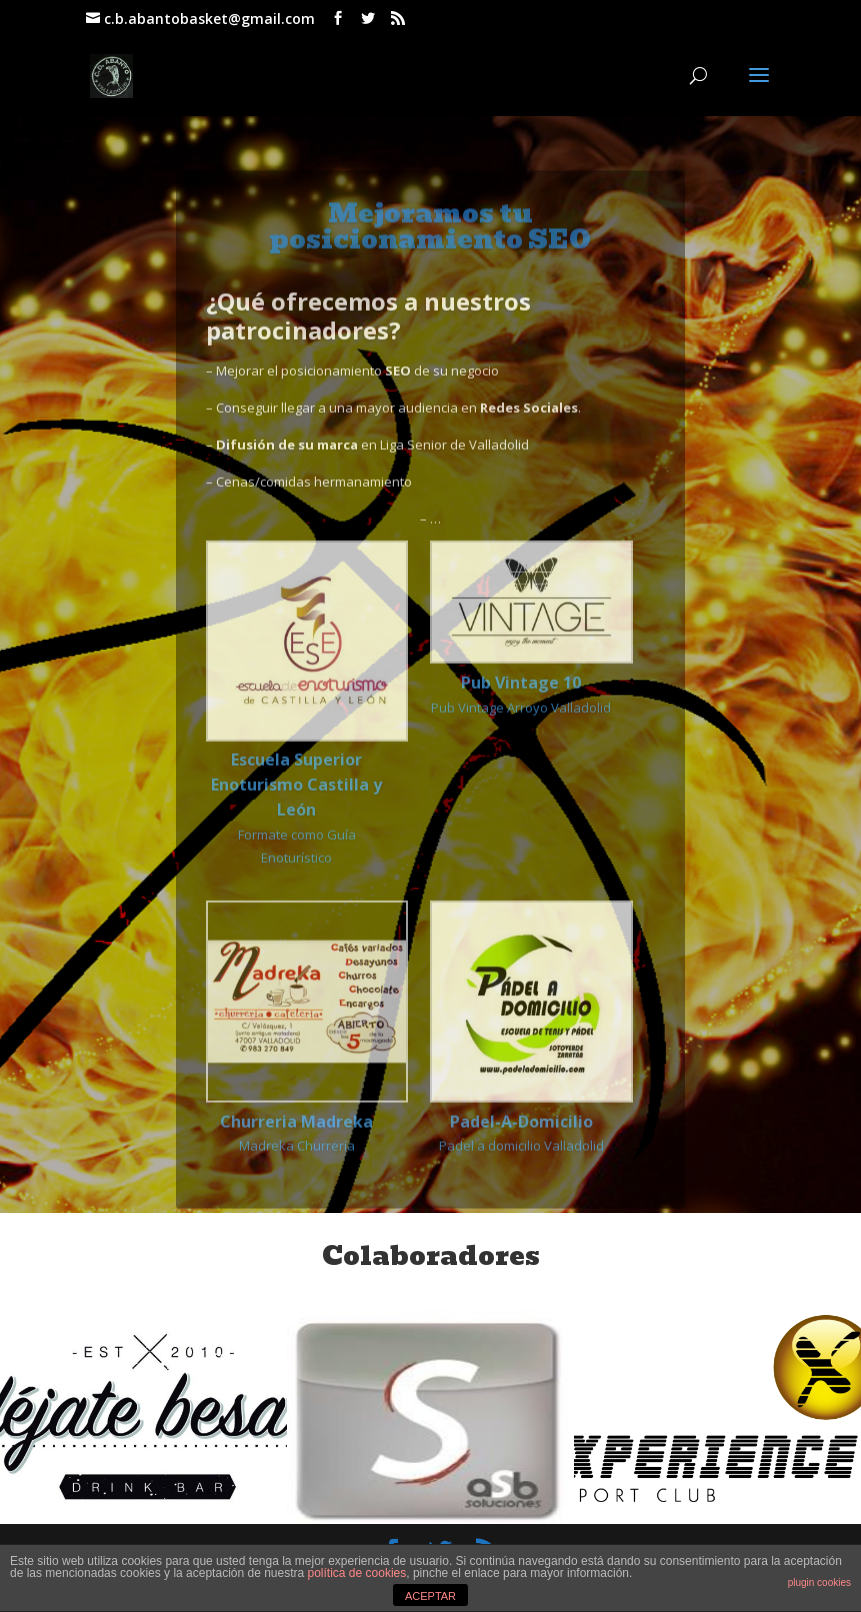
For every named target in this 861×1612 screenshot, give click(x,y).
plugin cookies (819, 1582)
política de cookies (357, 1573)
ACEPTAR (430, 1596)
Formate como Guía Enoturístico (296, 859)
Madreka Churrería (296, 1183)
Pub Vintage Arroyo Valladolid (521, 745)
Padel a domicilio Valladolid (521, 1183)
